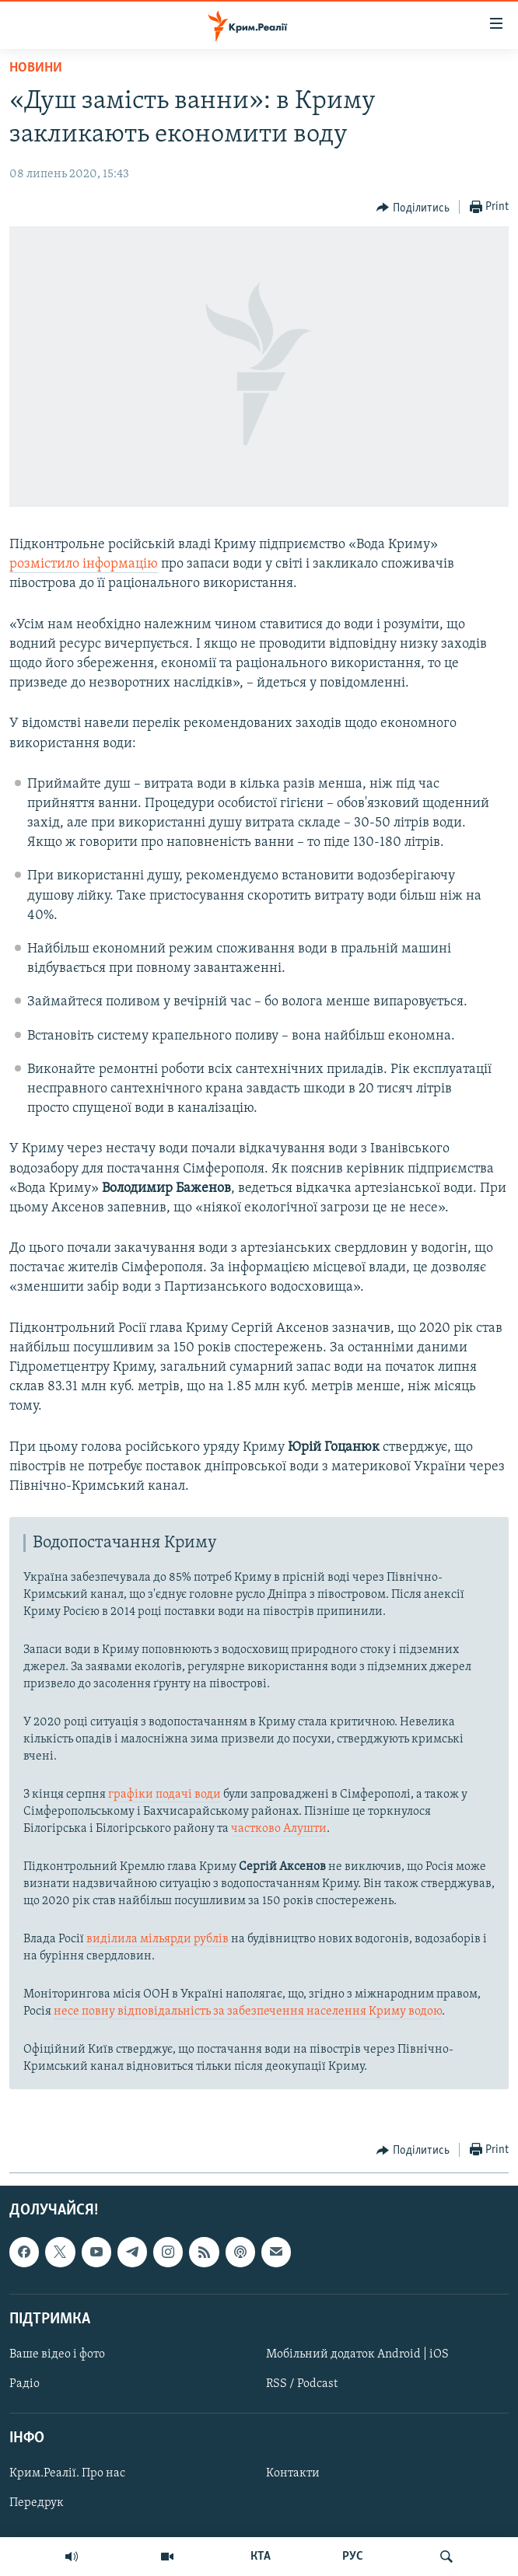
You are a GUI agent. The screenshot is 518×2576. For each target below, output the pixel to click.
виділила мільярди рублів (157, 1939)
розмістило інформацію (83, 564)
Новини (35, 68)
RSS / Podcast (302, 2384)
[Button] (413, 207)
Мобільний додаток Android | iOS (357, 2354)
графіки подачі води (164, 1794)
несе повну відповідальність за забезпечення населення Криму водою (248, 2011)
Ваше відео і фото (57, 2354)
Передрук (36, 2503)
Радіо (24, 2384)
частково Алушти (279, 1829)
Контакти (293, 2473)
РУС (352, 2556)
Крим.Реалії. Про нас (67, 2473)
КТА (260, 2556)
